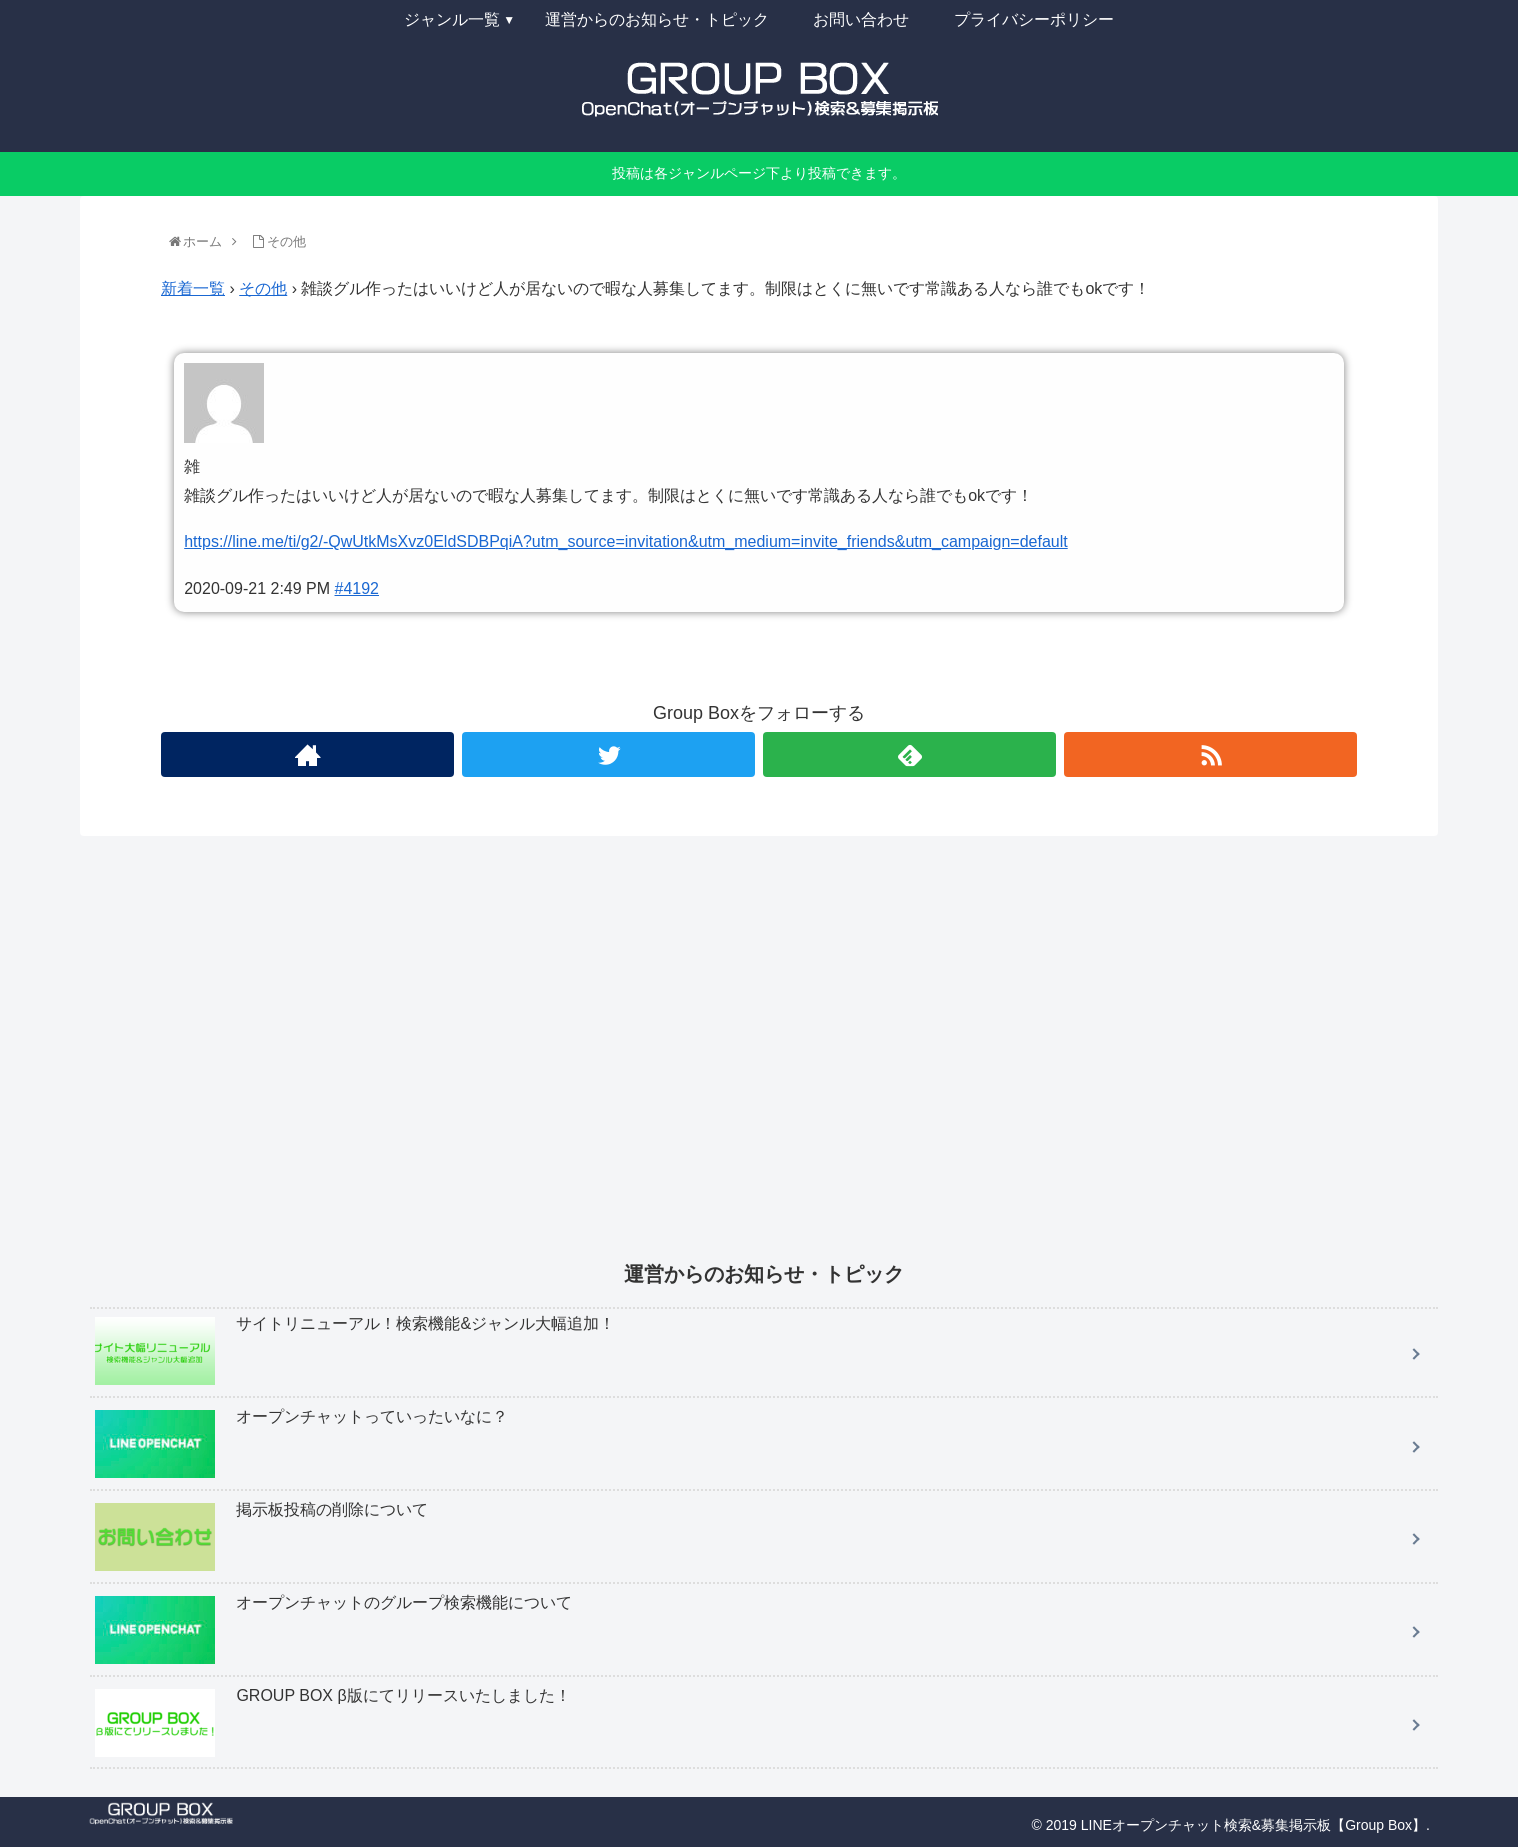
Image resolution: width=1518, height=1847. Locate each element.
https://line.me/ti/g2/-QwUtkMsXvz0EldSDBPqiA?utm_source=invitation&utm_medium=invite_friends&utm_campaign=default (626, 541)
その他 (263, 288)
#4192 (357, 588)
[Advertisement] (690, 1062)
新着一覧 (193, 288)
